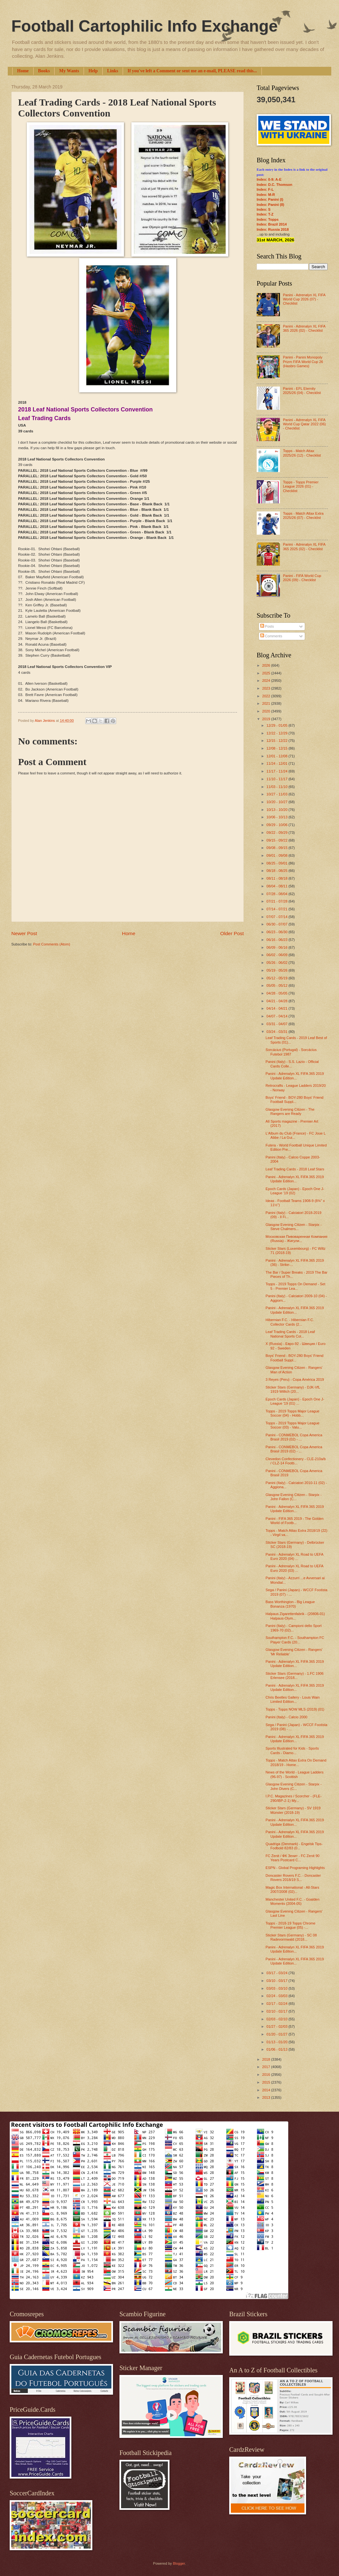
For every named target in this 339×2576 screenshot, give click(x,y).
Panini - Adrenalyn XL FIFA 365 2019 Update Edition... (295, 1076)
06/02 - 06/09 (277, 955)
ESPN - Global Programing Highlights (295, 1868)
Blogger (179, 2563)
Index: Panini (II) (270, 205)
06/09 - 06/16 (277, 947)
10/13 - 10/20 (277, 810)
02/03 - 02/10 (277, 2019)
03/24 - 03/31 (277, 1032)
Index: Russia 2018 (273, 229)
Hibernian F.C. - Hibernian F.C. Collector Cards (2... (290, 1322)
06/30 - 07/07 (277, 924)
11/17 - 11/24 (277, 771)
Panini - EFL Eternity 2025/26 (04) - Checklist (302, 391)
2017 (266, 2067)
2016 (266, 2074)
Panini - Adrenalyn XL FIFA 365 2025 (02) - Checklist (304, 546)
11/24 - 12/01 (277, 763)
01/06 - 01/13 (277, 2049)
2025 (266, 673)
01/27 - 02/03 (277, 2026)
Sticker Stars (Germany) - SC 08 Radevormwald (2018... (291, 1937)
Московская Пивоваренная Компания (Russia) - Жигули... (297, 1239)
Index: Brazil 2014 (272, 224)
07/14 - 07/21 (277, 909)
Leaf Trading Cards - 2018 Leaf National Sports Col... (290, 1334)
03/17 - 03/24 (277, 1973)
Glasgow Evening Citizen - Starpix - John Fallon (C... (294, 1497)
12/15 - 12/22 (277, 740)
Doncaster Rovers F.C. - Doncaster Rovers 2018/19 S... (293, 1878)
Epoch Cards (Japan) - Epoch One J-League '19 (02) (295, 1191)
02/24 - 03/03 (277, 1996)
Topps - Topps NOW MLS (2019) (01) (295, 1709)
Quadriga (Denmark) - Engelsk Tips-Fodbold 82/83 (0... (294, 1846)
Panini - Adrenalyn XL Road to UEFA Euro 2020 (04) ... (295, 1556)
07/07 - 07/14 (277, 917)
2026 (266, 665)
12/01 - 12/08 (277, 756)
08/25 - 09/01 (277, 863)
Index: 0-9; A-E (269, 179)
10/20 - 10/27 (277, 802)
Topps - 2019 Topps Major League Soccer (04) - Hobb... (293, 1413)
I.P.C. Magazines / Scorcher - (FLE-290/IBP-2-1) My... (294, 1798)
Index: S (264, 209)
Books (44, 70)
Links (112, 70)
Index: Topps (268, 219)
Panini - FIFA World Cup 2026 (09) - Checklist (302, 578)
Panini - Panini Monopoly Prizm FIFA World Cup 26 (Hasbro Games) (303, 361)
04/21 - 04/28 (277, 1001)
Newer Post (24, 933)
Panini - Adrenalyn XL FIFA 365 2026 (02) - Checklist (304, 328)
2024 (266, 680)
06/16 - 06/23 (277, 940)
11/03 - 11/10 (277, 787)
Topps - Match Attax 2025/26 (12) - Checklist (302, 453)
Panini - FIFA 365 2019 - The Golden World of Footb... (295, 1521)
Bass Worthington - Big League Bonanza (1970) (290, 1604)
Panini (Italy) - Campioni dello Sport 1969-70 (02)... (294, 1628)
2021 (266, 703)
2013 (266, 2097)
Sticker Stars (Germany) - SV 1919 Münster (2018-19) (293, 1810)
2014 (266, 2090)
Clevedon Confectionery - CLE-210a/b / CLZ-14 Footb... (296, 1461)
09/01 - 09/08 (277, 855)
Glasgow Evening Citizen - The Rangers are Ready (290, 1111)
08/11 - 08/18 (277, 878)
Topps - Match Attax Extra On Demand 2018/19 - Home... (296, 1762)
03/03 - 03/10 (277, 1988)
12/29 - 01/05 (277, 725)
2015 (266, 2082)
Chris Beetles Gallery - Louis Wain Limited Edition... (293, 1699)
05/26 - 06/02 (277, 963)
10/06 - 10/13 (277, 817)
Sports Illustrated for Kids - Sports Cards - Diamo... (292, 1750)
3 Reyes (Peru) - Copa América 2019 (295, 1379)
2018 (266, 2059)
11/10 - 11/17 (277, 779)
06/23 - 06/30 (277, 932)
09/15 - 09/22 (277, 840)
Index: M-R (266, 195)
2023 (266, 688)
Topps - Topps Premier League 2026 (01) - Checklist (300, 486)
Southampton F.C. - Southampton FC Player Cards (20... (295, 1640)
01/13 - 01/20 (277, 2042)
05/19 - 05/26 (277, 970)
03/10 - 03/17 (277, 1981)
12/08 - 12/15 (277, 748)
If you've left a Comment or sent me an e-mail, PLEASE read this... (192, 70)
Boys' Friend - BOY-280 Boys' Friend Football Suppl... (295, 1100)
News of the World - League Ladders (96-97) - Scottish (295, 1774)
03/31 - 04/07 (277, 1024)
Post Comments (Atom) (51, 944)
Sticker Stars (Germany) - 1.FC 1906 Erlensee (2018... (295, 1676)
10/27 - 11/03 (277, 794)
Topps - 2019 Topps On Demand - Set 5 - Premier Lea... (295, 1286)
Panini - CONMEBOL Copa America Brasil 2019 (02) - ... (294, 1437)
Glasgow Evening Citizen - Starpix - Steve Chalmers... (294, 1227)
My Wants (69, 70)
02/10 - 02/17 (277, 2011)
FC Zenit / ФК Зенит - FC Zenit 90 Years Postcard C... (293, 1858)
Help (93, 70)
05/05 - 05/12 (277, 985)
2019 (266, 719)
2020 (266, 711)
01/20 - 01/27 (277, 2034)
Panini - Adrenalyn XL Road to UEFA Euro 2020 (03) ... (295, 1568)
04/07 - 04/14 (277, 1016)
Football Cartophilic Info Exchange (144, 26)
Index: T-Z (265, 214)
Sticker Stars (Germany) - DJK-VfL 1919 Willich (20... (293, 1389)
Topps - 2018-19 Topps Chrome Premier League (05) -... (290, 1925)
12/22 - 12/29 (277, 733)
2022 (266, 696)
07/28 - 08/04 (277, 894)
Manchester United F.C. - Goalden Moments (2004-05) (293, 1901)
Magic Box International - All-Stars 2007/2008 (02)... (292, 1889)
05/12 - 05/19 (277, 978)
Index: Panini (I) (270, 199)
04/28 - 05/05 (277, 993)
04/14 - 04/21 (277, 1008)
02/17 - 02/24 (277, 2003)
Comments (271, 636)
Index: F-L (265, 189)
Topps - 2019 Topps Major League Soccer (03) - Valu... (293, 1425)
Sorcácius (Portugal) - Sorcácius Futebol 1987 (291, 1052)
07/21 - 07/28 (277, 901)
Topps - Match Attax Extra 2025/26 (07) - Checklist (303, 515)
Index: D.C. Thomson (274, 185)
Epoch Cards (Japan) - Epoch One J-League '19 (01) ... (295, 1401)
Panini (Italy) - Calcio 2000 (286, 1717)
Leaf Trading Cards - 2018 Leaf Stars (295, 1169)
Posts (267, 626)
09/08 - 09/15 (277, 848)
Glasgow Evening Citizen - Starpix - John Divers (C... (294, 1786)
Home (23, 70)
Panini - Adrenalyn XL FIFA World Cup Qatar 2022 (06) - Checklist (304, 424)
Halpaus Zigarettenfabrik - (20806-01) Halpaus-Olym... (295, 1616)
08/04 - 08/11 (277, 886)
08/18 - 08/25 (277, 871)
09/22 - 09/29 (277, 832)
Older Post (232, 933)
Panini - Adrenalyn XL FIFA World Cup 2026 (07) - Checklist (304, 299)
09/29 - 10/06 (277, 825)
